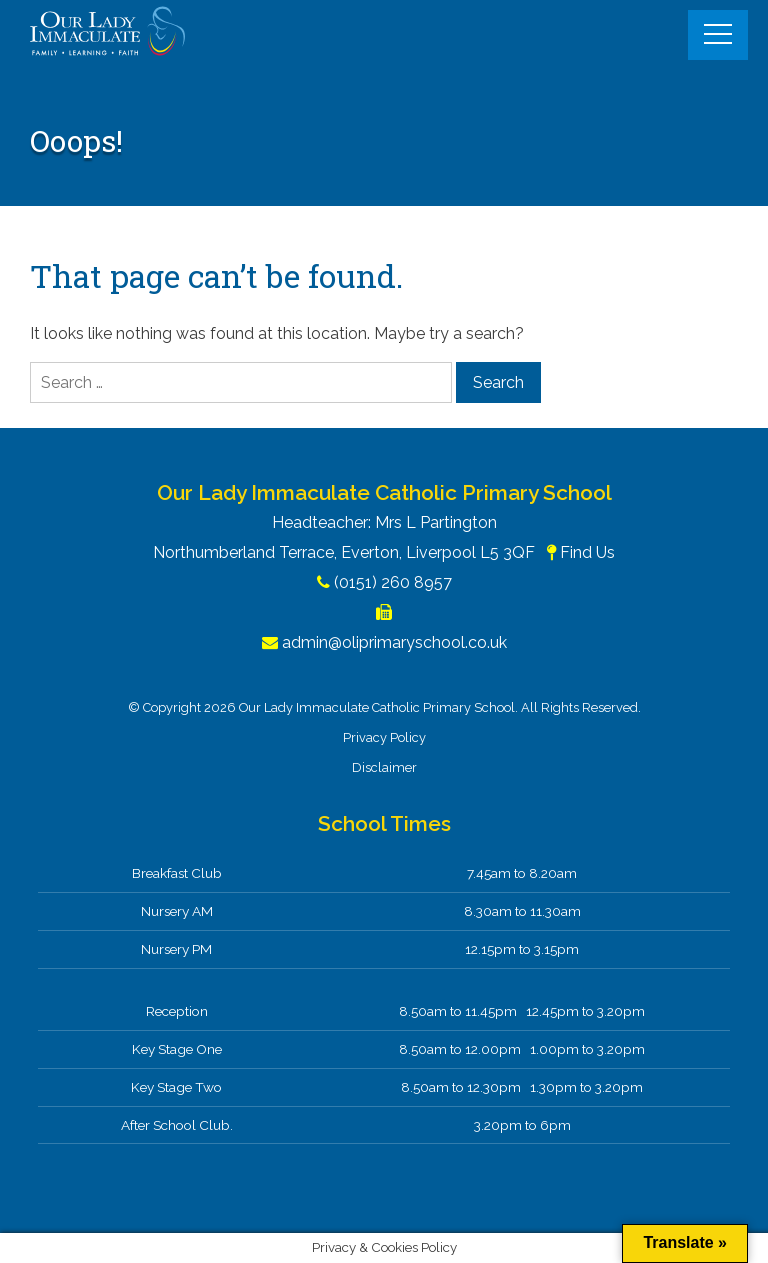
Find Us (587, 552)
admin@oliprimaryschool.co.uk (394, 642)
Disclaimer (384, 767)
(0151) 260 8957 (393, 582)
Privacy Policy (384, 737)
